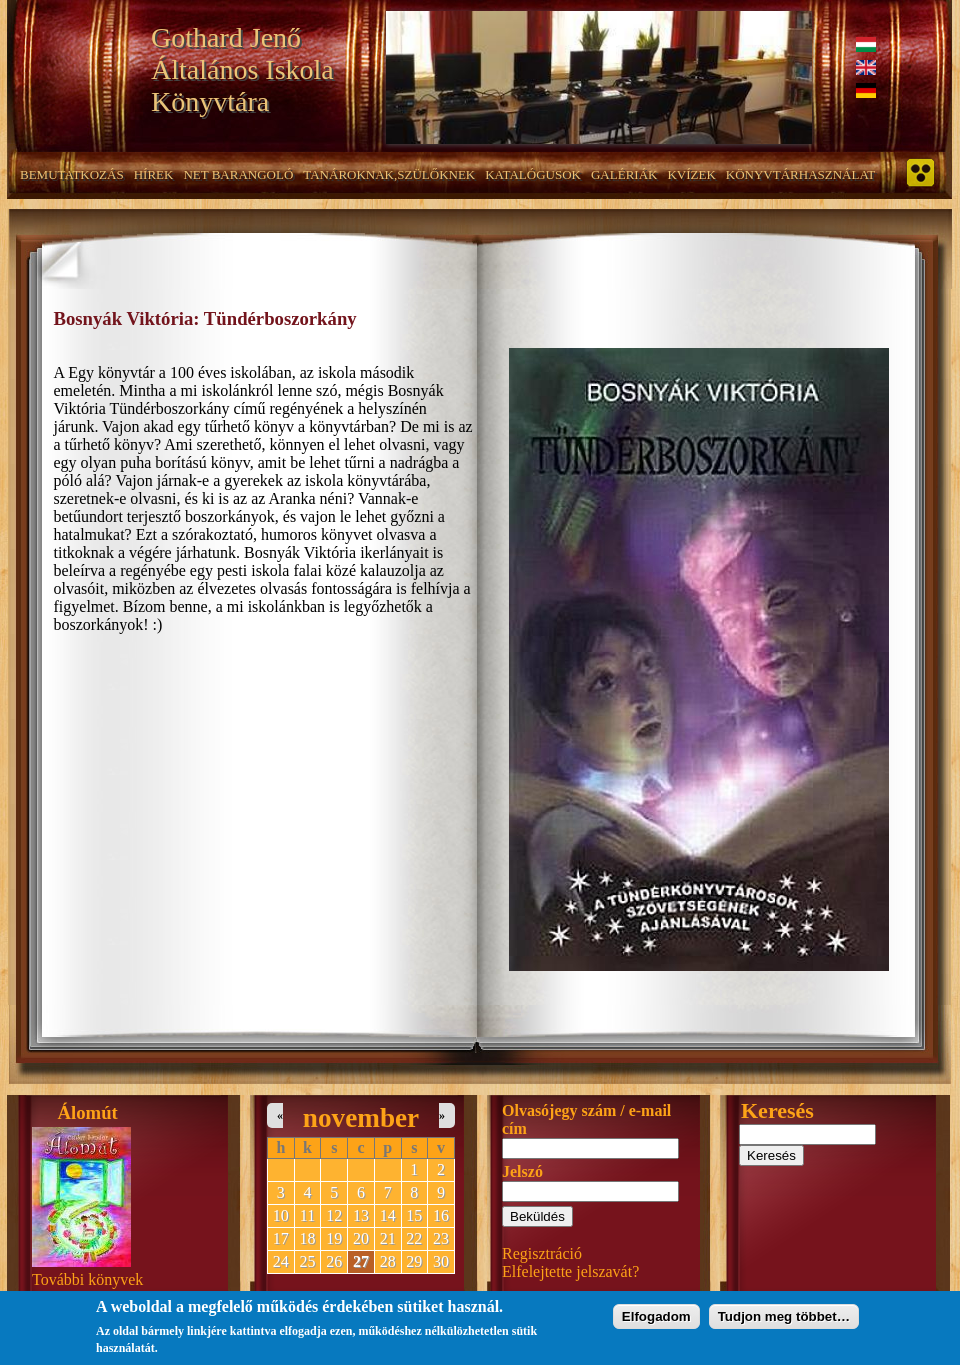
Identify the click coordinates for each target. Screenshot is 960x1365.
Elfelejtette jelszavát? (570, 1271)
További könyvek (87, 1279)
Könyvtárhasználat (801, 174)
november (361, 1118)
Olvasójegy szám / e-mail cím (586, 1119)
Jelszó (522, 1171)
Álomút (88, 1112)
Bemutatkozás (72, 174)
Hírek (154, 174)
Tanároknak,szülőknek (389, 174)
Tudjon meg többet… (784, 1321)
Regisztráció (542, 1253)
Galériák (624, 174)
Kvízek (691, 174)
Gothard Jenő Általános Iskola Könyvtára (242, 69)
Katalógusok (533, 174)
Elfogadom (656, 1321)
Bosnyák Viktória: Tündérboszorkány (205, 318)
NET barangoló (238, 174)
